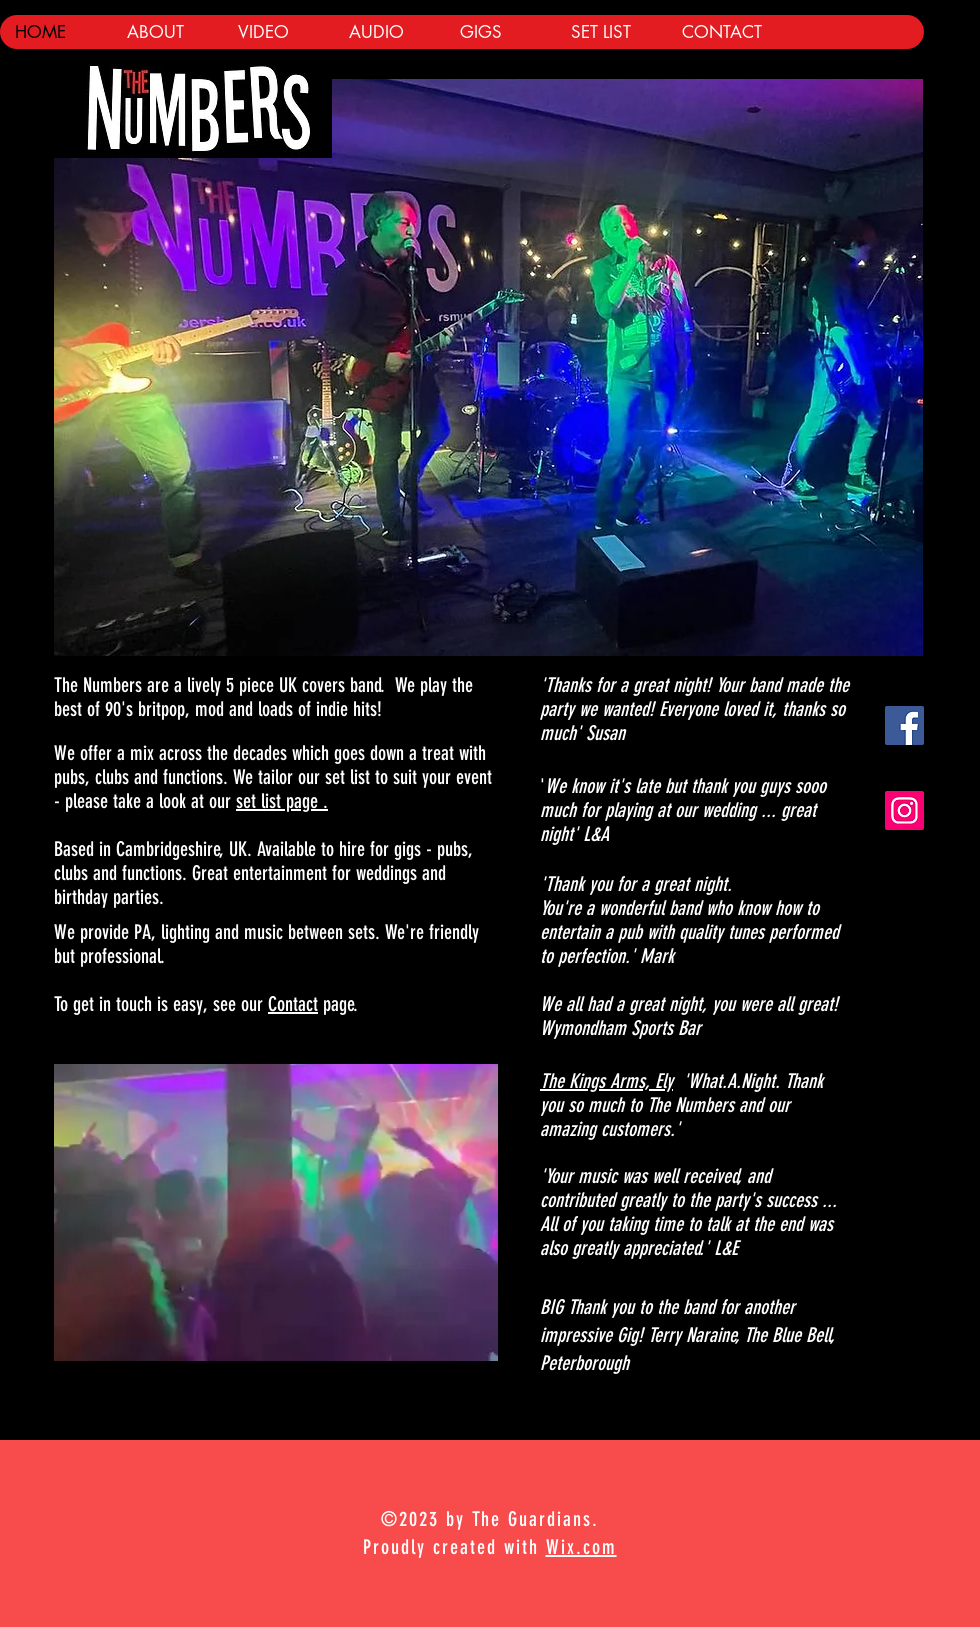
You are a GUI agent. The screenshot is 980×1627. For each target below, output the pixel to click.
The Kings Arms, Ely (606, 1081)
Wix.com (581, 1547)
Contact (293, 1004)
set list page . (282, 801)
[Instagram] (904, 810)
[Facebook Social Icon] (904, 725)
